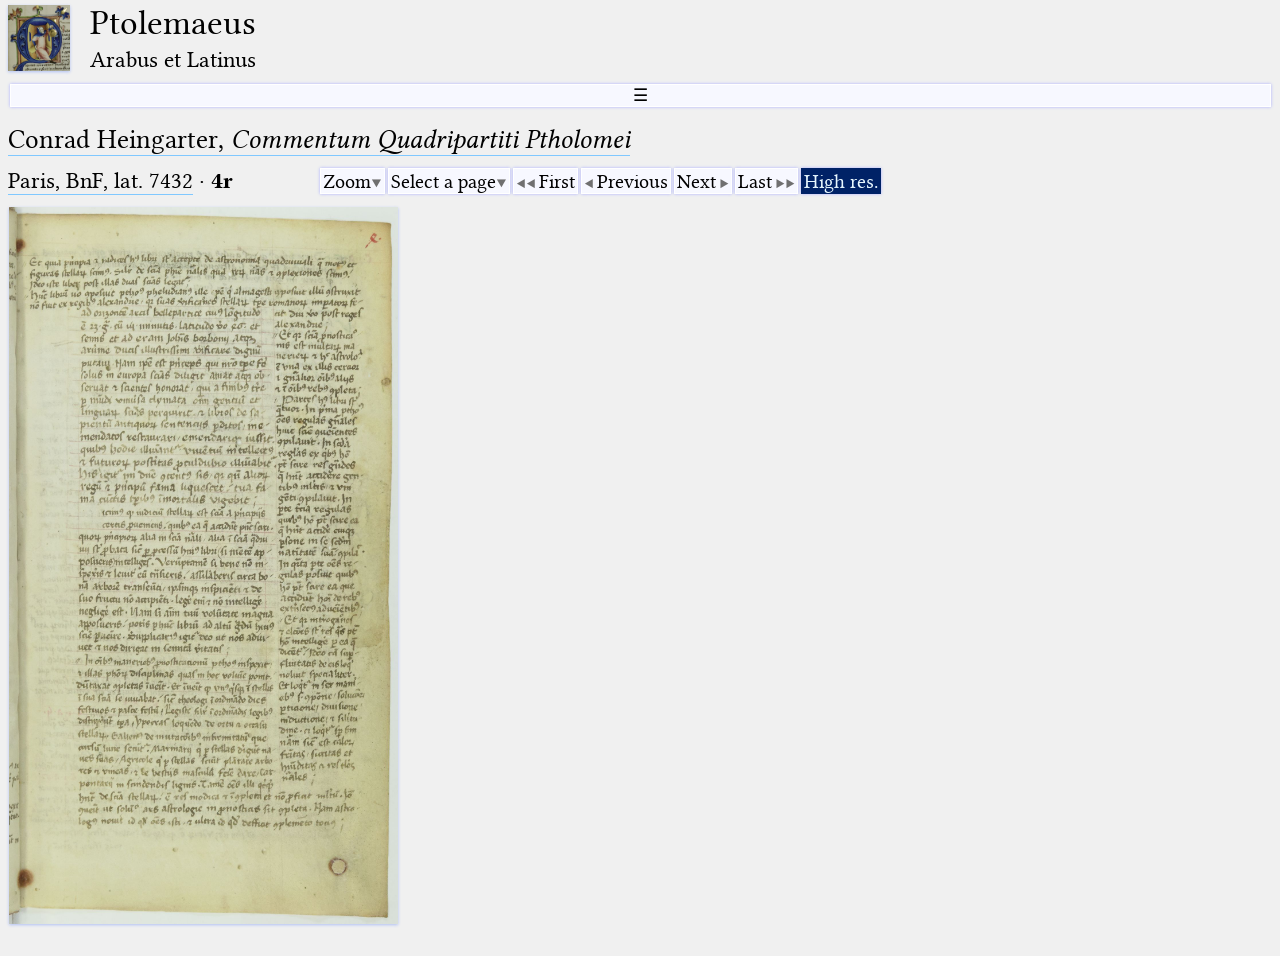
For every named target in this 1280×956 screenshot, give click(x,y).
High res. (841, 181)
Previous (632, 181)
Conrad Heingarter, (319, 139)
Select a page (443, 181)
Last (755, 181)
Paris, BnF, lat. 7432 (100, 180)
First (557, 181)
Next (696, 181)
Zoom (347, 181)
